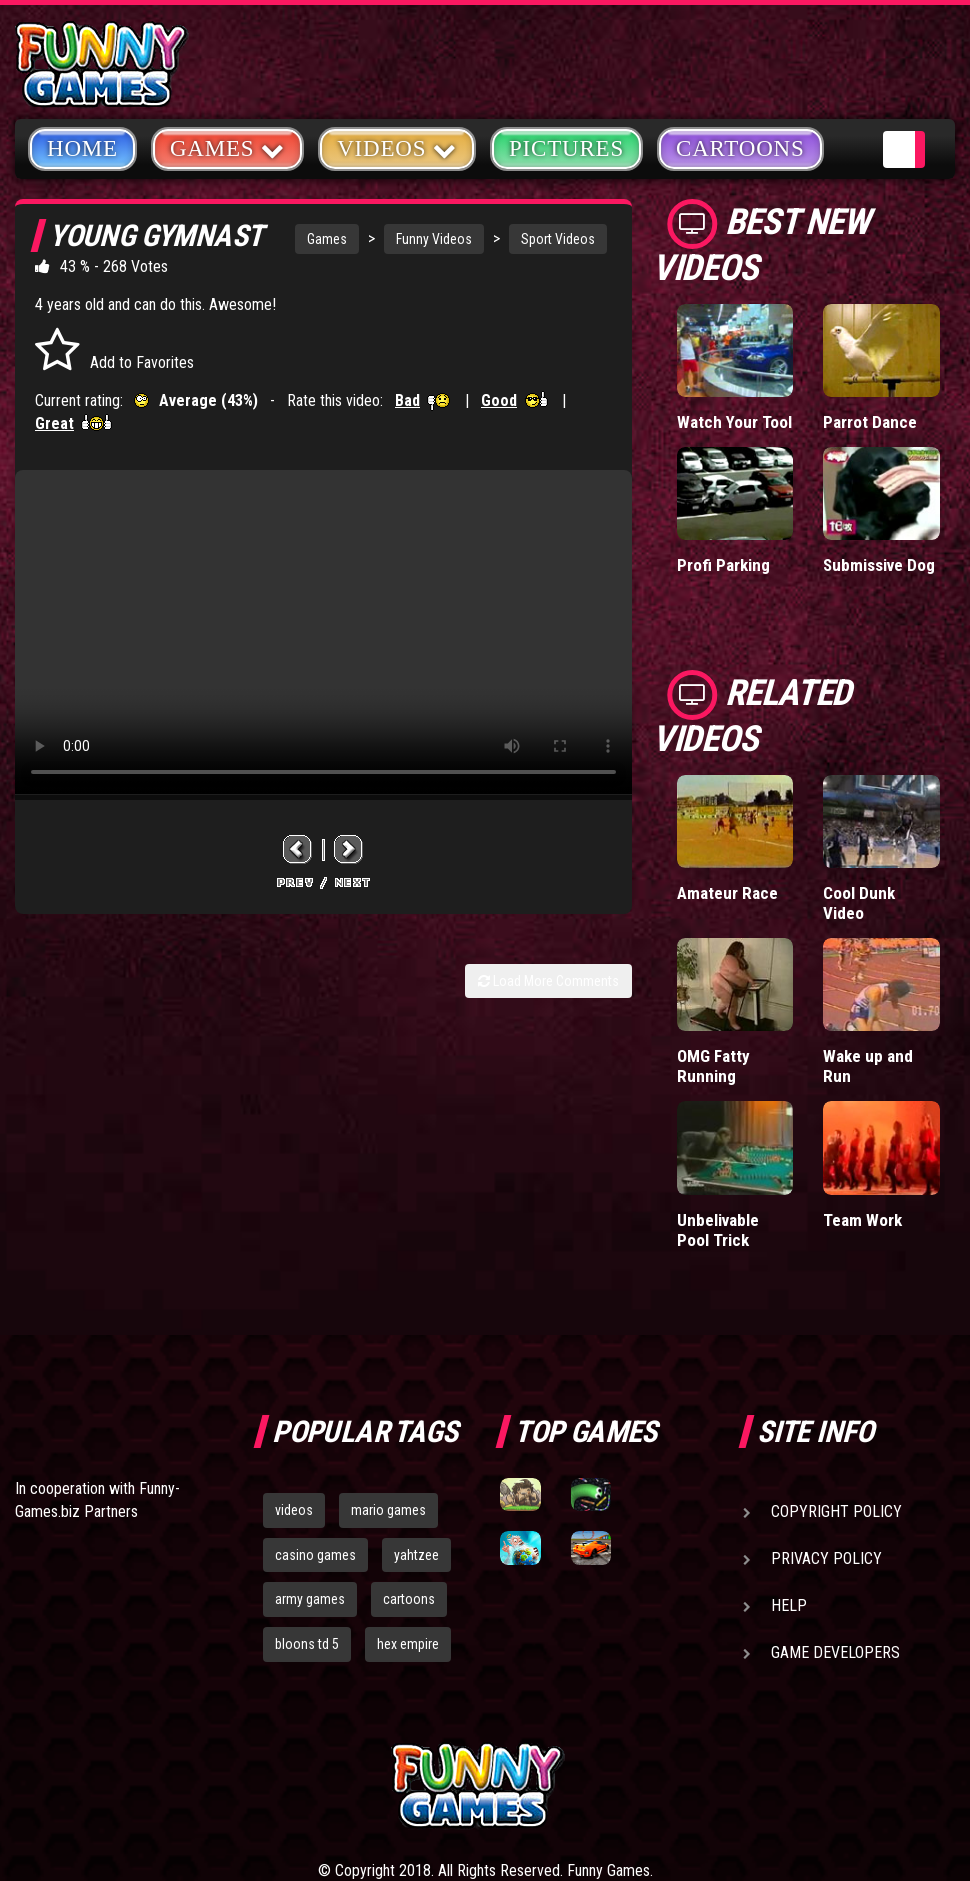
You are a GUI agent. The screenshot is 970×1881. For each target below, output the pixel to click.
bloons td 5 (307, 1644)
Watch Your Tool (734, 422)
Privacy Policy (826, 1558)
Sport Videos (558, 239)
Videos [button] (397, 147)
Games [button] (227, 147)
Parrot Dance (870, 422)
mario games (388, 1510)
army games (310, 1599)
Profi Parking (723, 565)
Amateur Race (727, 893)
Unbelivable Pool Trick (718, 1230)
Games (327, 239)
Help (789, 1605)
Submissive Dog (879, 565)
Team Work (862, 1220)
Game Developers (835, 1652)
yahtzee (416, 1555)
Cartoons (740, 148)
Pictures (566, 148)
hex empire (408, 1644)
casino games (315, 1555)
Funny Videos (434, 239)
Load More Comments (548, 981)
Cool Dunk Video (859, 903)
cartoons (409, 1599)
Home (82, 148)
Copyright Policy (836, 1511)
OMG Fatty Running (713, 1066)
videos (294, 1510)
